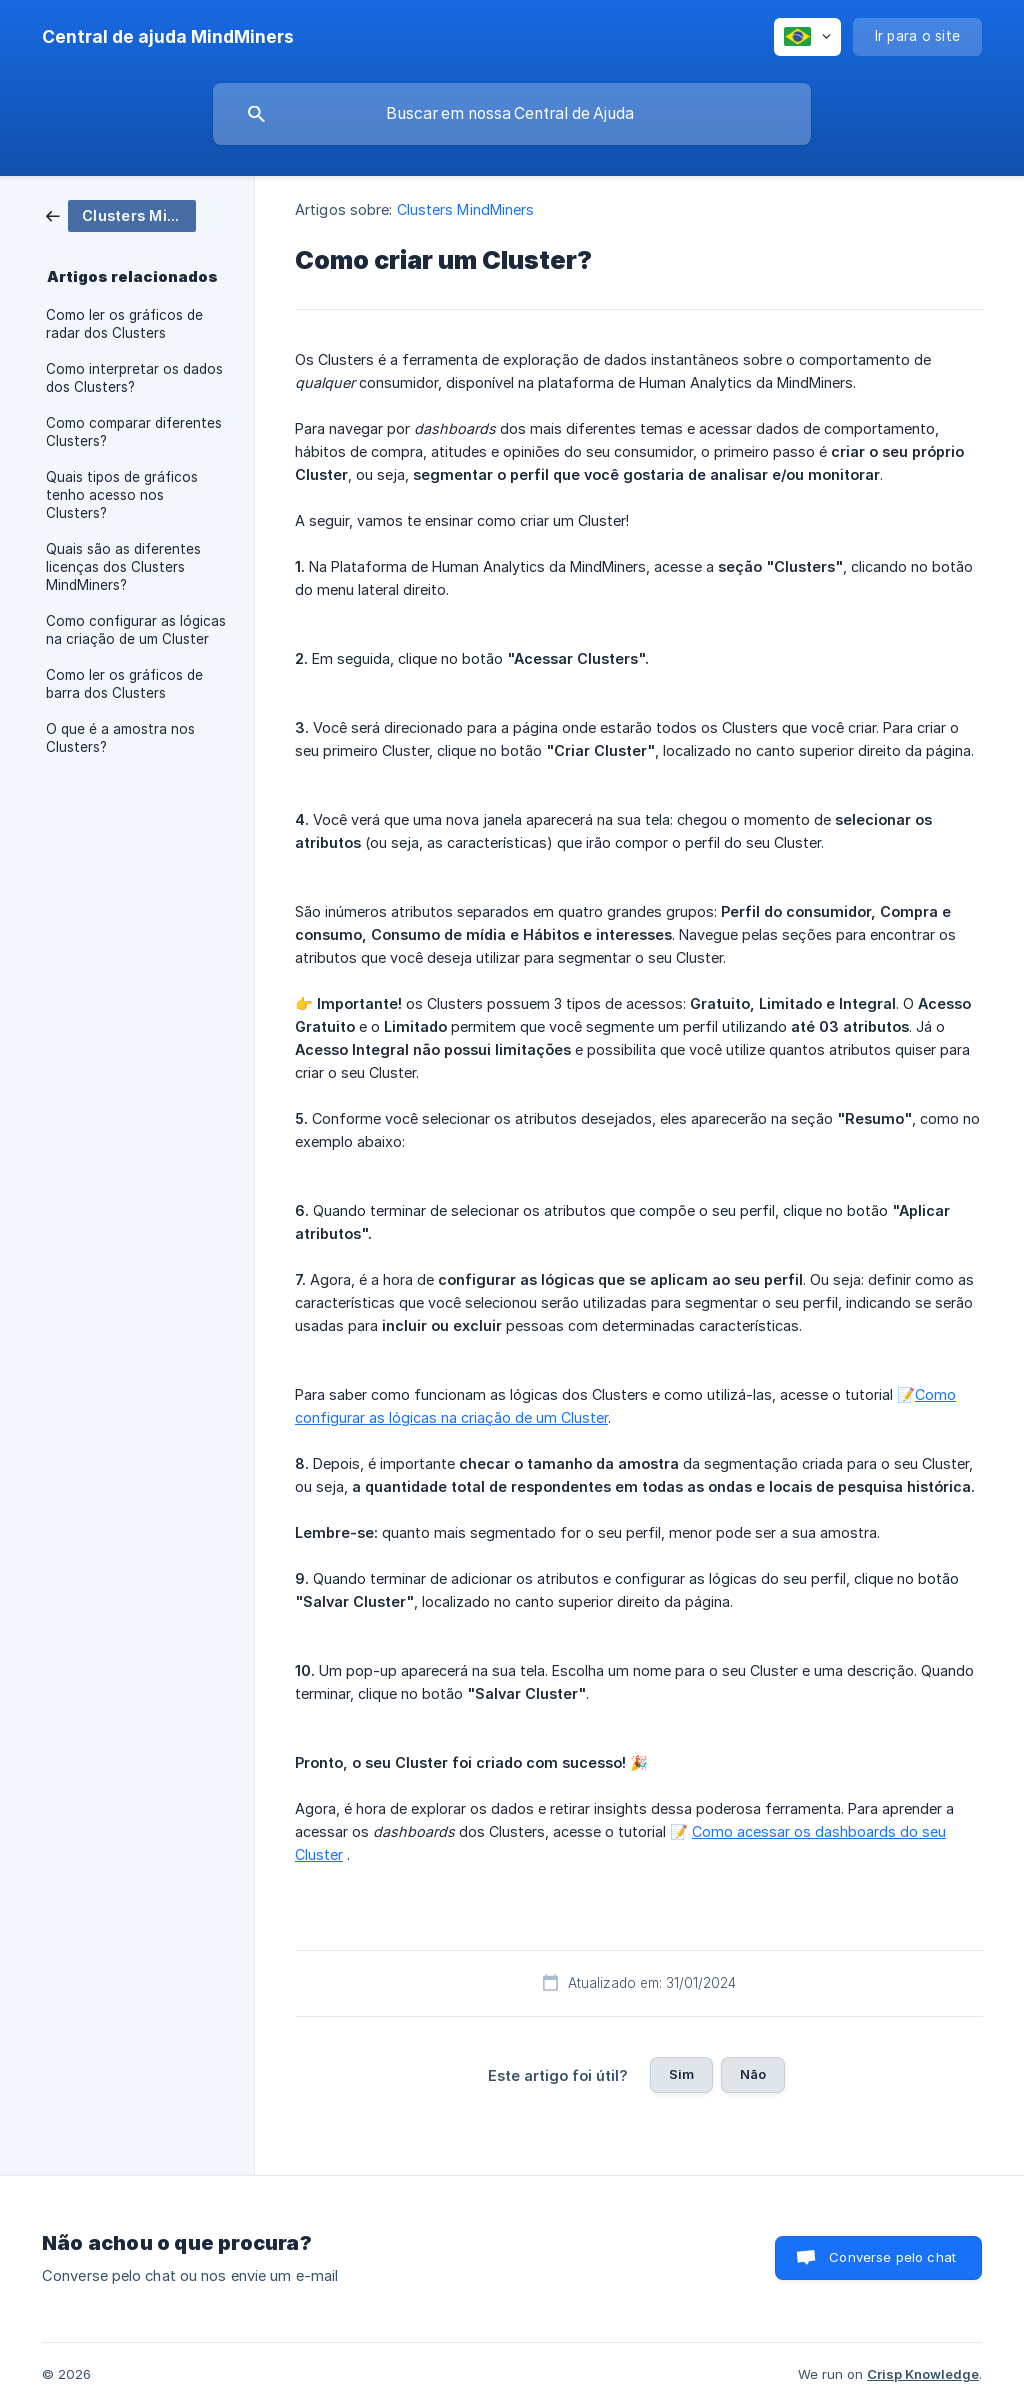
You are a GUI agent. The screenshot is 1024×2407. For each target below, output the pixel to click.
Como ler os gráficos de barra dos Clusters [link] (124, 684)
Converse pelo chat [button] (892, 2257)
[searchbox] (512, 114)
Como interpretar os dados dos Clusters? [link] (134, 378)
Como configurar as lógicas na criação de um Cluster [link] (136, 630)
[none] (168, 37)
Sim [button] (681, 2074)
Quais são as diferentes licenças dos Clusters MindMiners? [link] (123, 567)
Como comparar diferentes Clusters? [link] (134, 432)
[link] (121, 214)
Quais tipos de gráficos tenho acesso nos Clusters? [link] (122, 495)
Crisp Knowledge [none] (923, 2374)
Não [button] (753, 2074)
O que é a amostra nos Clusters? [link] (120, 738)
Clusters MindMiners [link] (466, 209)
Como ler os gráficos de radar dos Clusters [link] (124, 324)
